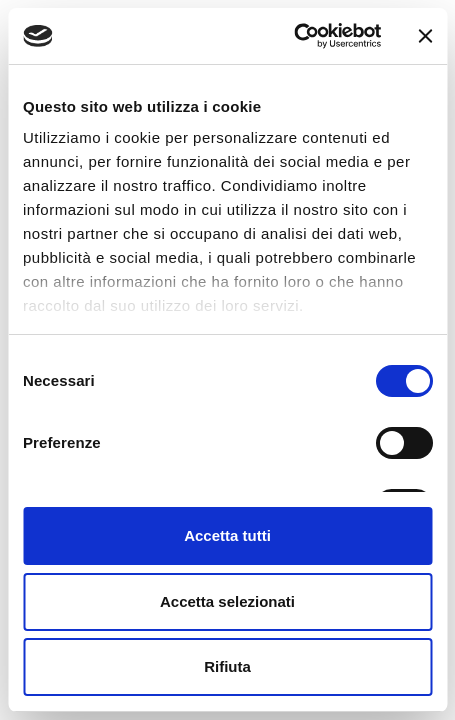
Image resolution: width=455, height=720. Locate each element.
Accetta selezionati (227, 601)
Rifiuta (227, 666)
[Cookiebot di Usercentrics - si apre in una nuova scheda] (293, 36)
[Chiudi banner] (425, 36)
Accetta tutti (227, 535)
